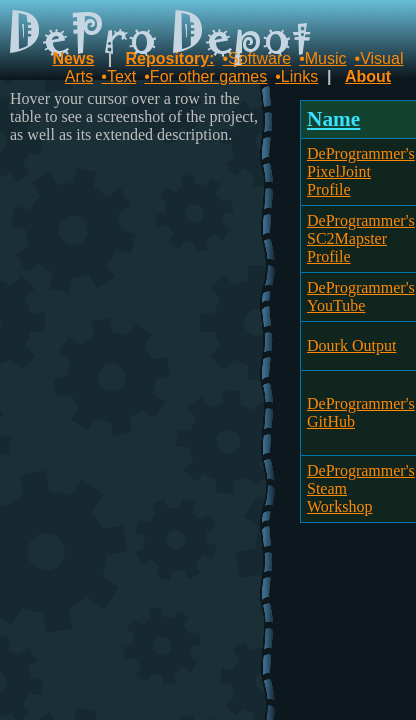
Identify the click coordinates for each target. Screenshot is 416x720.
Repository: (170, 58)
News (74, 58)
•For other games (205, 76)
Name (333, 119)
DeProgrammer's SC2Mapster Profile (361, 238)
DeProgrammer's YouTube (361, 296)
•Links (296, 76)
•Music (322, 58)
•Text (118, 76)
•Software (256, 58)
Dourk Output (351, 345)
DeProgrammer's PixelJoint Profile (361, 171)
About (368, 76)
